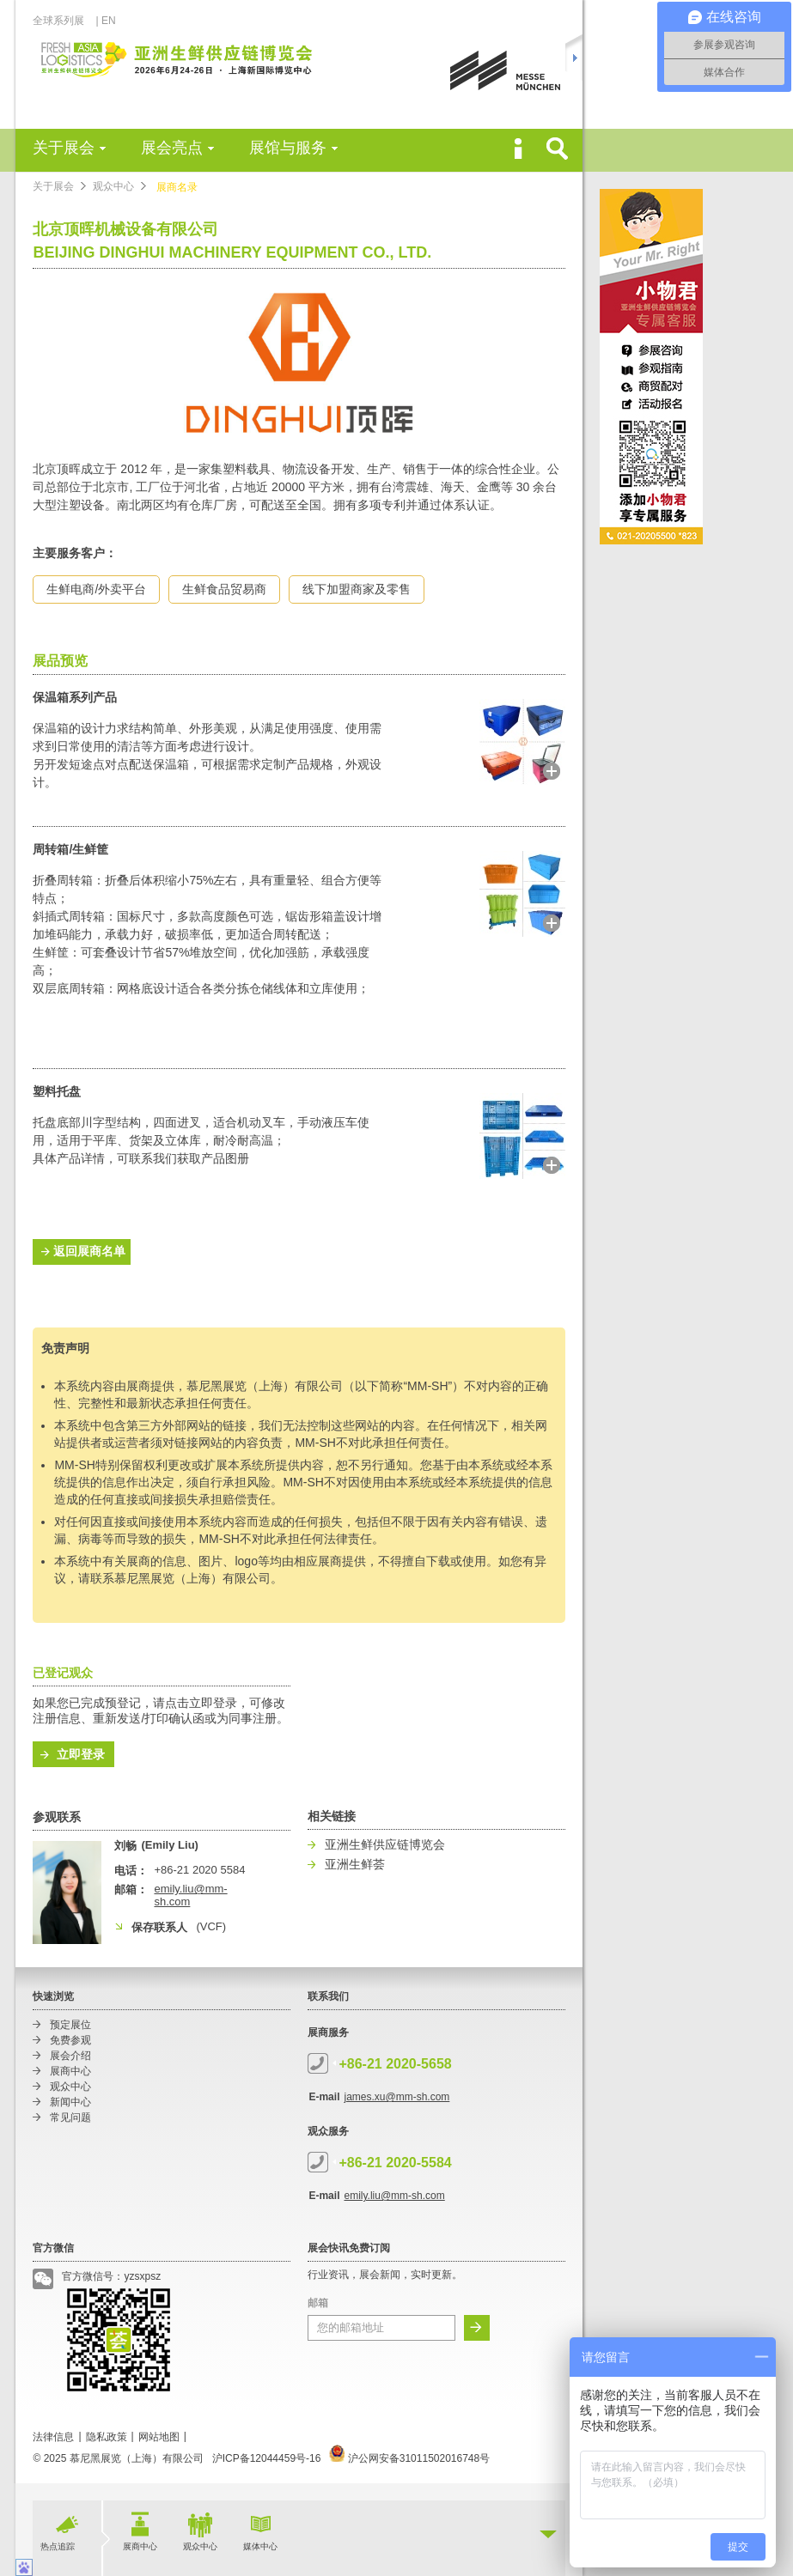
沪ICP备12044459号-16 (266, 2458)
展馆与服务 (287, 147)
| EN (105, 21)
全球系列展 (63, 21)
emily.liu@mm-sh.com (394, 2196)
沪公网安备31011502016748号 (409, 2458)
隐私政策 (106, 2437)
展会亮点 (172, 147)
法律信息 (53, 2437)
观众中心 (113, 186)
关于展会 (64, 147)
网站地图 (159, 2437)
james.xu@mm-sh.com (396, 2097)
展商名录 (177, 187)
